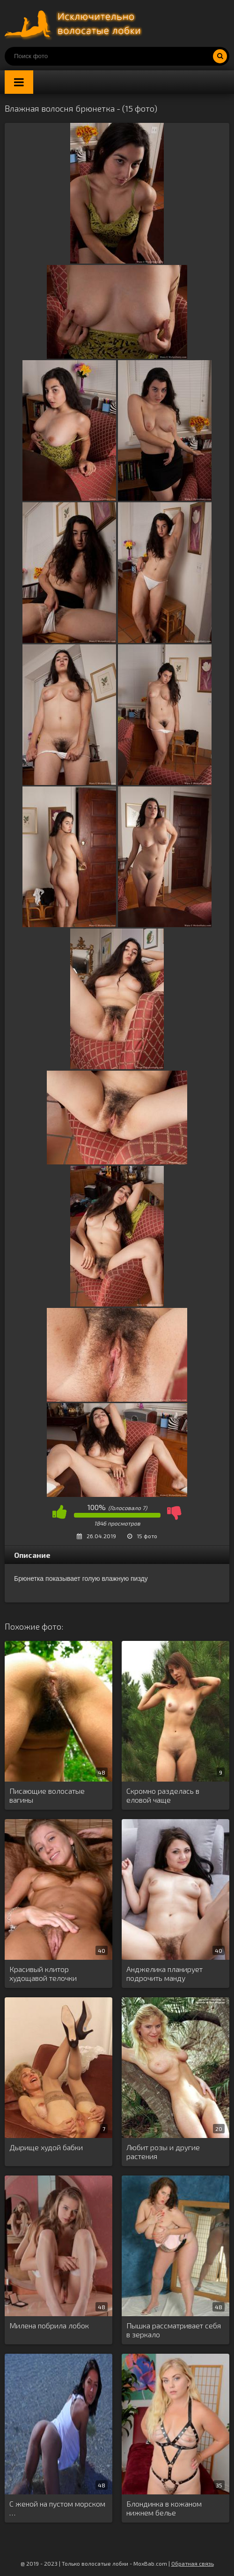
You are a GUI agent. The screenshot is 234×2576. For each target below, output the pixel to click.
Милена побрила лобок (49, 2325)
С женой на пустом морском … (57, 2508)
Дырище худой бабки (46, 2147)
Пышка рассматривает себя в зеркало (173, 2330)
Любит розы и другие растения (163, 2152)
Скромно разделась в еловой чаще (162, 1795)
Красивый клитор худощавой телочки (43, 1973)
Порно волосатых (75, 23)
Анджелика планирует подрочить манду (164, 1973)
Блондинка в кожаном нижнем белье (164, 2508)
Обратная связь (192, 2563)
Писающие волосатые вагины (47, 1795)
